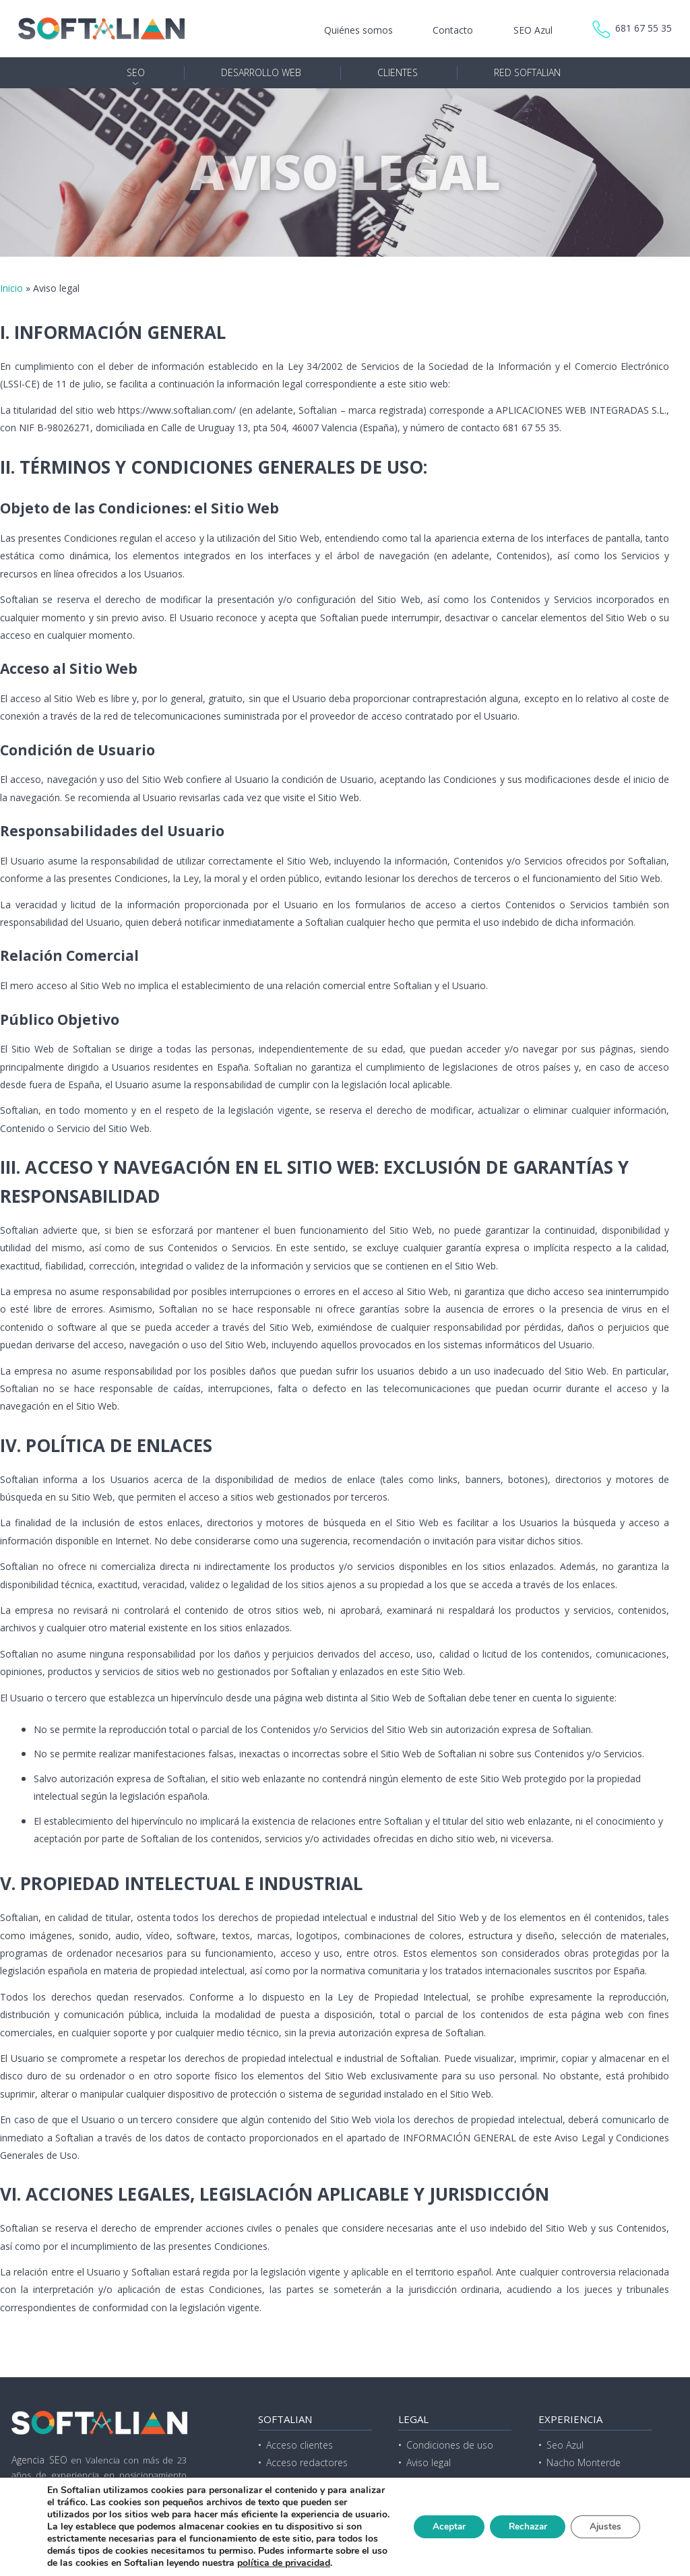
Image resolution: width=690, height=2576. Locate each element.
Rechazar (521, 2520)
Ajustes (604, 2520)
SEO (136, 72)
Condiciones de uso (449, 2445)
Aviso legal (428, 2462)
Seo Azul (565, 2445)
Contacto (453, 30)
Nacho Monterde (583, 2462)
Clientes (397, 72)
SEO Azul (533, 30)
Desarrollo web (261, 72)
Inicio (11, 288)
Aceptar (439, 2520)
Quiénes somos (358, 30)
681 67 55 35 (643, 28)
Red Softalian (527, 72)
